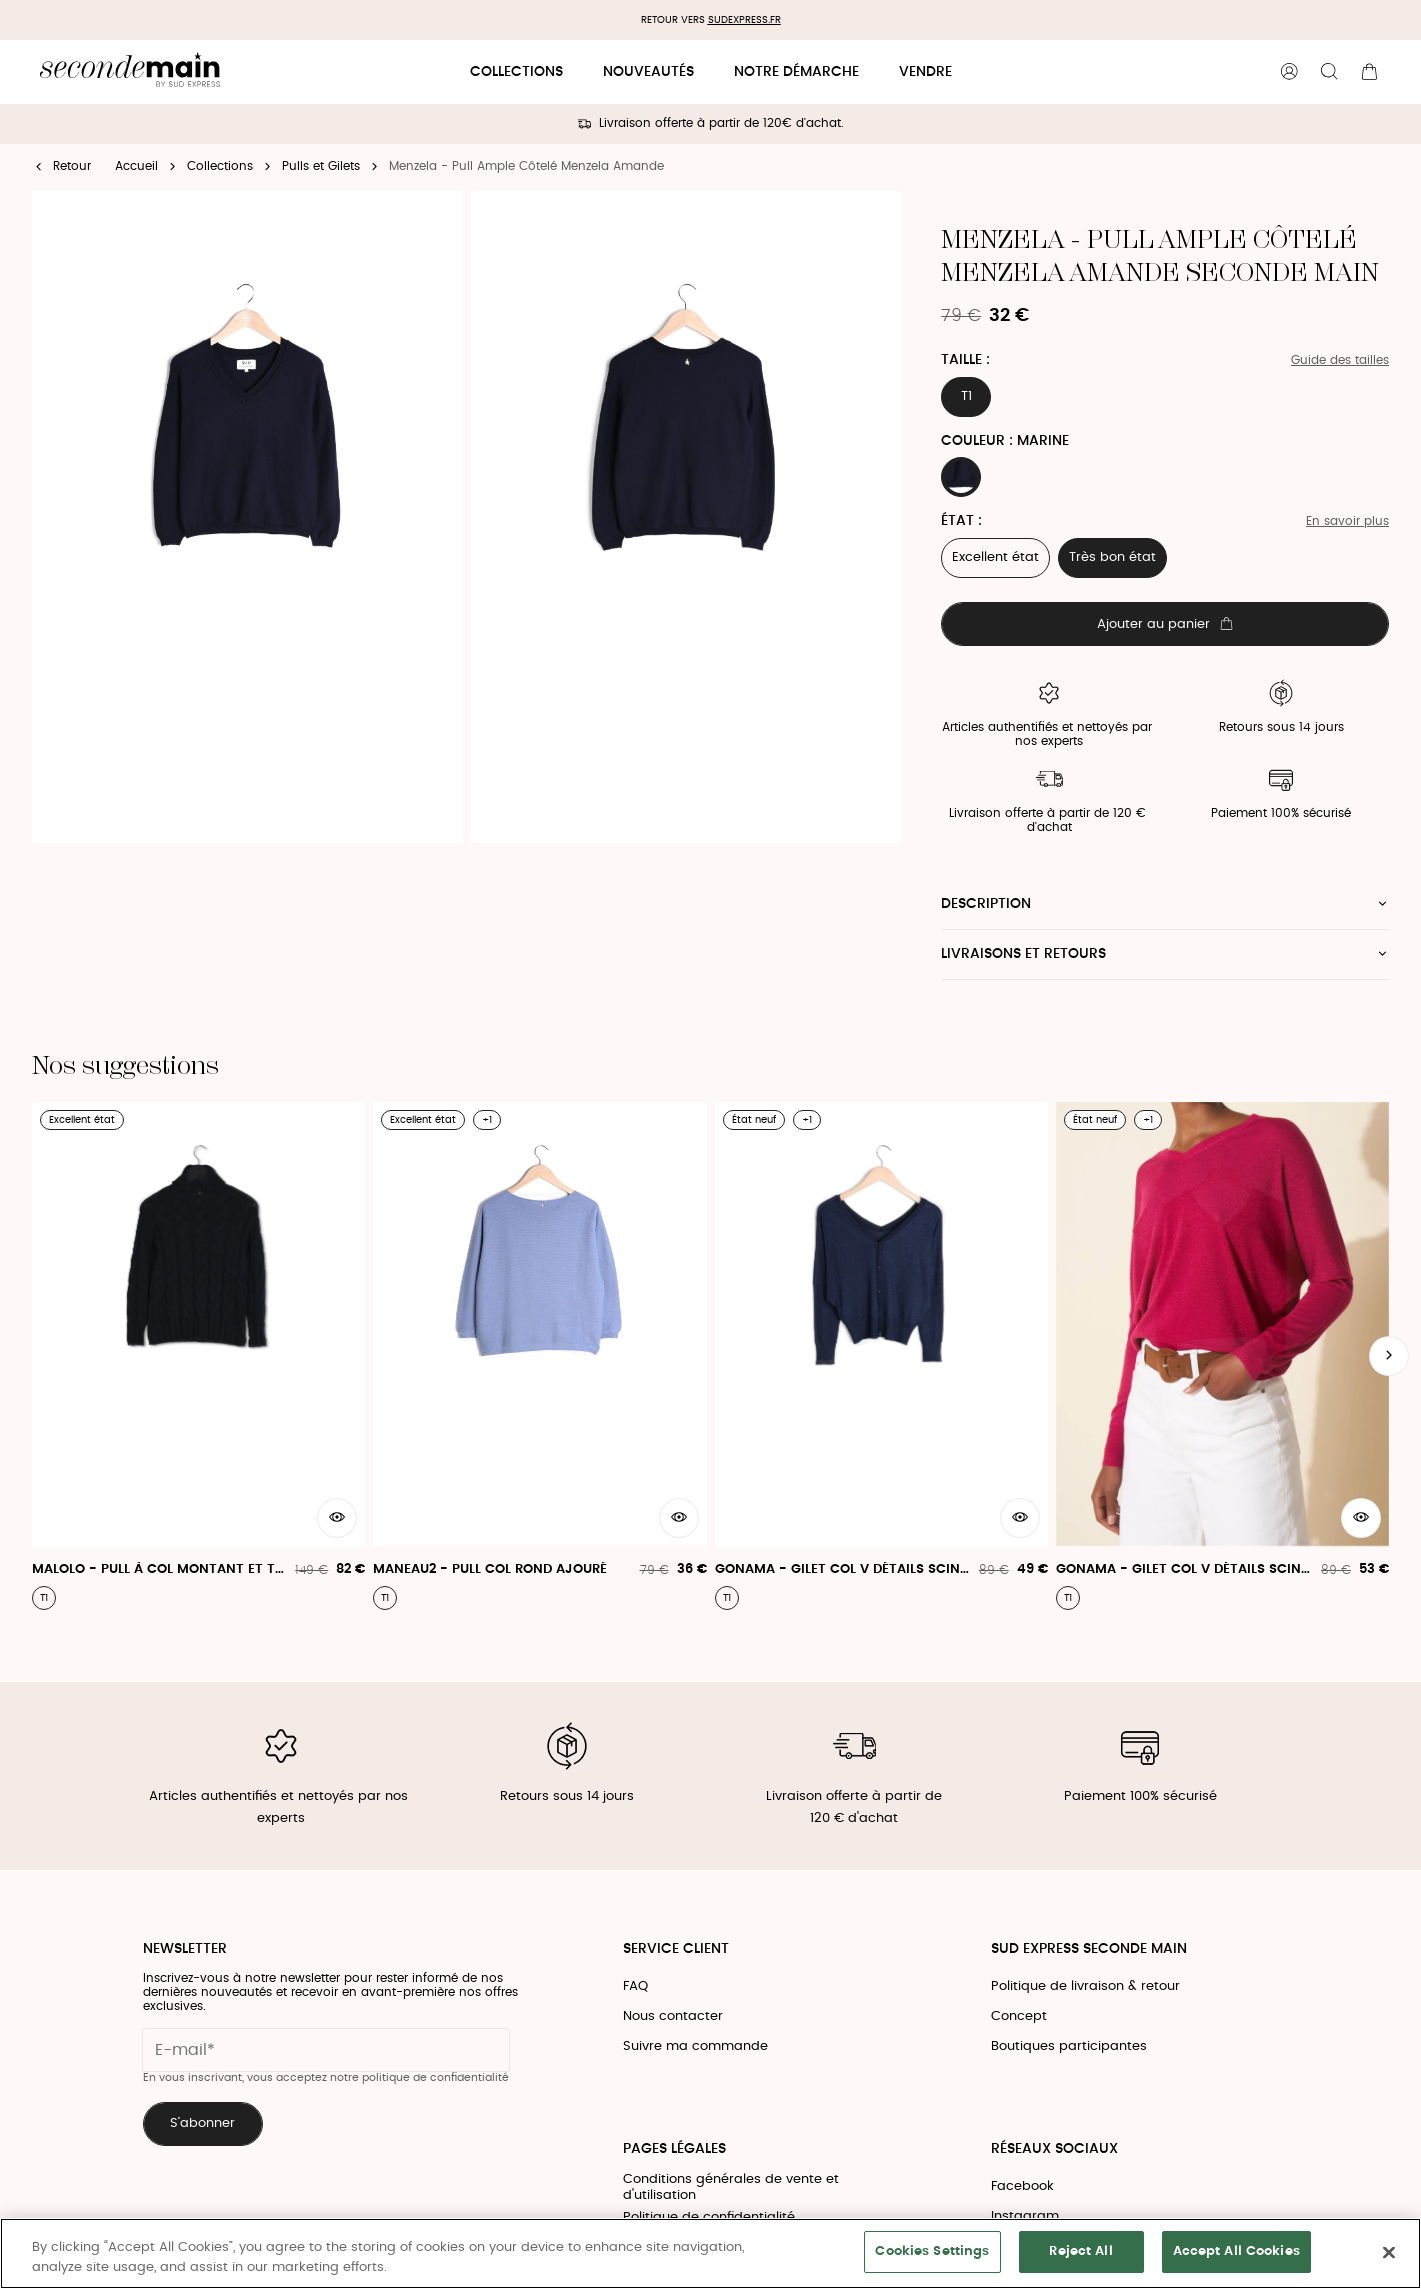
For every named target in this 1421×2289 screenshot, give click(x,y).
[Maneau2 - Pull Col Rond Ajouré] (539, 1356)
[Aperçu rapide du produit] (337, 1518)
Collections (516, 72)
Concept (1019, 2016)
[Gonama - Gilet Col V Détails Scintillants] (881, 1356)
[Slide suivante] (1389, 1356)
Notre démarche (796, 72)
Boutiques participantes (1069, 2046)
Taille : (965, 360)
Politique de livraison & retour (1085, 1986)
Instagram (1025, 2216)
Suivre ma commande (695, 2046)
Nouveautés (648, 72)
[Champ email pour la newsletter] (326, 2050)
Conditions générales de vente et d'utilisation (731, 2187)
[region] (710, 2253)
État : (961, 521)
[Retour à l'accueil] (130, 72)
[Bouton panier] (1369, 72)
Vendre (925, 72)
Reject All (1080, 2251)
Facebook (1022, 2186)
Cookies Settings (932, 2251)
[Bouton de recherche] (1329, 72)
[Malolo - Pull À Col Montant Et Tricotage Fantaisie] (198, 1356)
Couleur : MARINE (1005, 441)
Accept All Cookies (1236, 2251)
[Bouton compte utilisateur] (1289, 72)
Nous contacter (673, 2016)
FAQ (635, 1986)
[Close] (1389, 2252)
